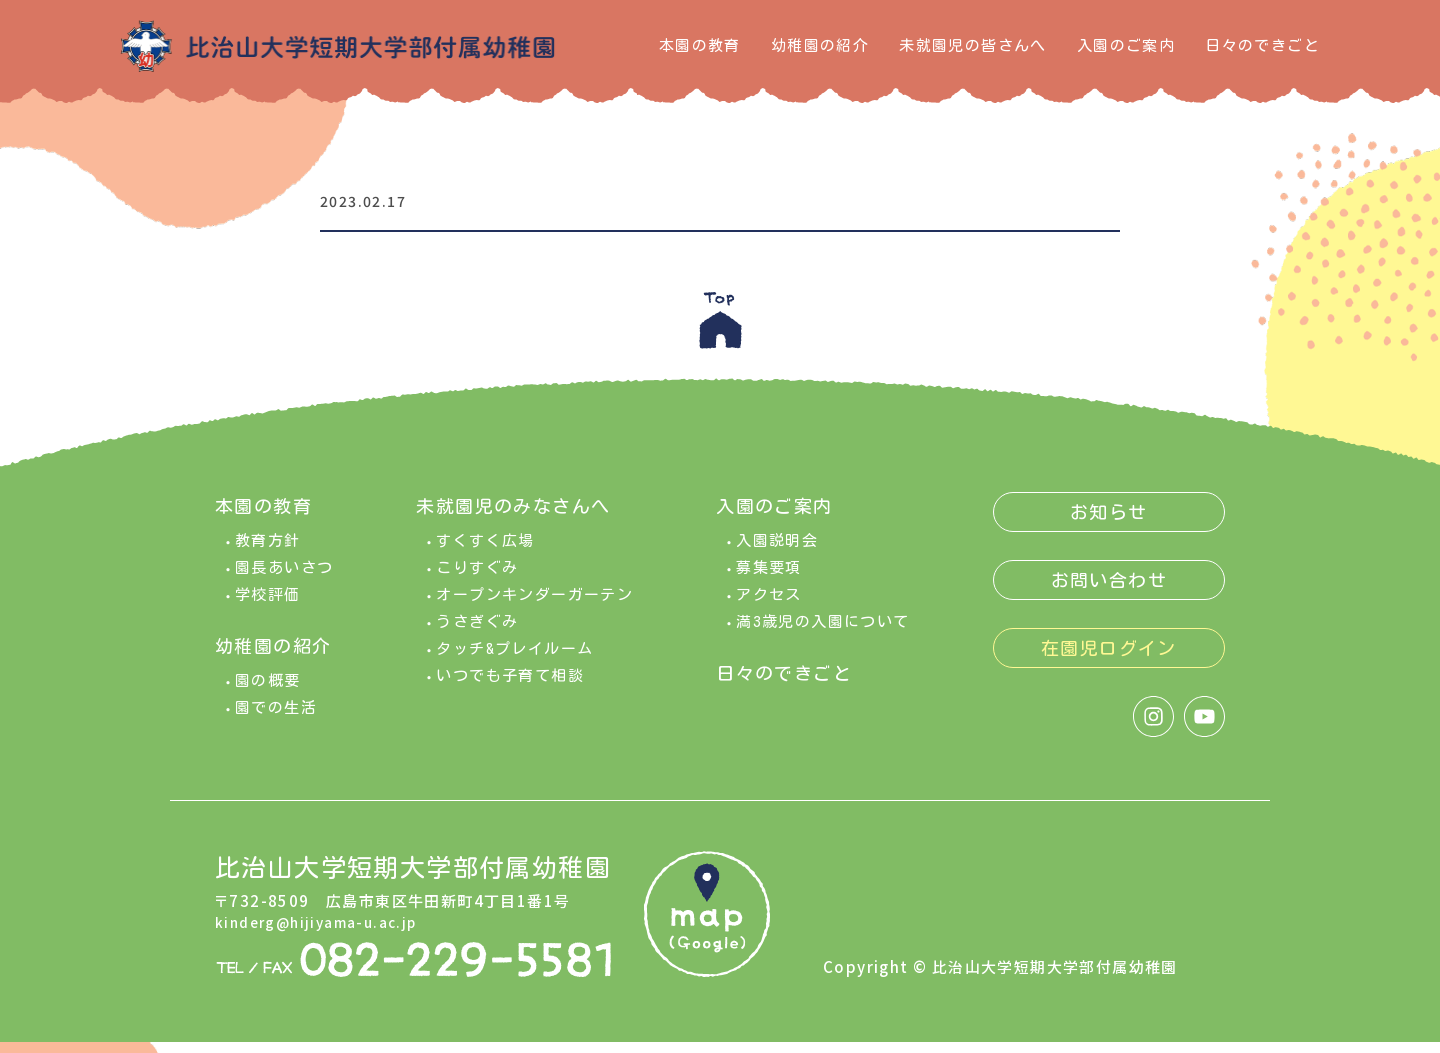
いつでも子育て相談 (510, 686)
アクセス (769, 605)
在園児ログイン (1109, 659)
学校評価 (268, 605)
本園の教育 (700, 45)
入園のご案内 (1126, 45)
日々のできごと (1262, 45)
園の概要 (268, 691)
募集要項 (769, 578)
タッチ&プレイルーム (514, 659)
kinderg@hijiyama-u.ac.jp (324, 931)
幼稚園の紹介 (820, 45)
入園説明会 (777, 551)
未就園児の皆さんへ (973, 45)
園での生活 (276, 718)
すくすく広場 (485, 551)
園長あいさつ (284, 578)
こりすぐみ (477, 578)
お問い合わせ (1109, 591)
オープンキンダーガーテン (534, 605)
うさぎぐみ (477, 632)
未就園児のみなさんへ (513, 517)
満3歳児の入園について (822, 632)
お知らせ (1109, 523)
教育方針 (268, 551)
